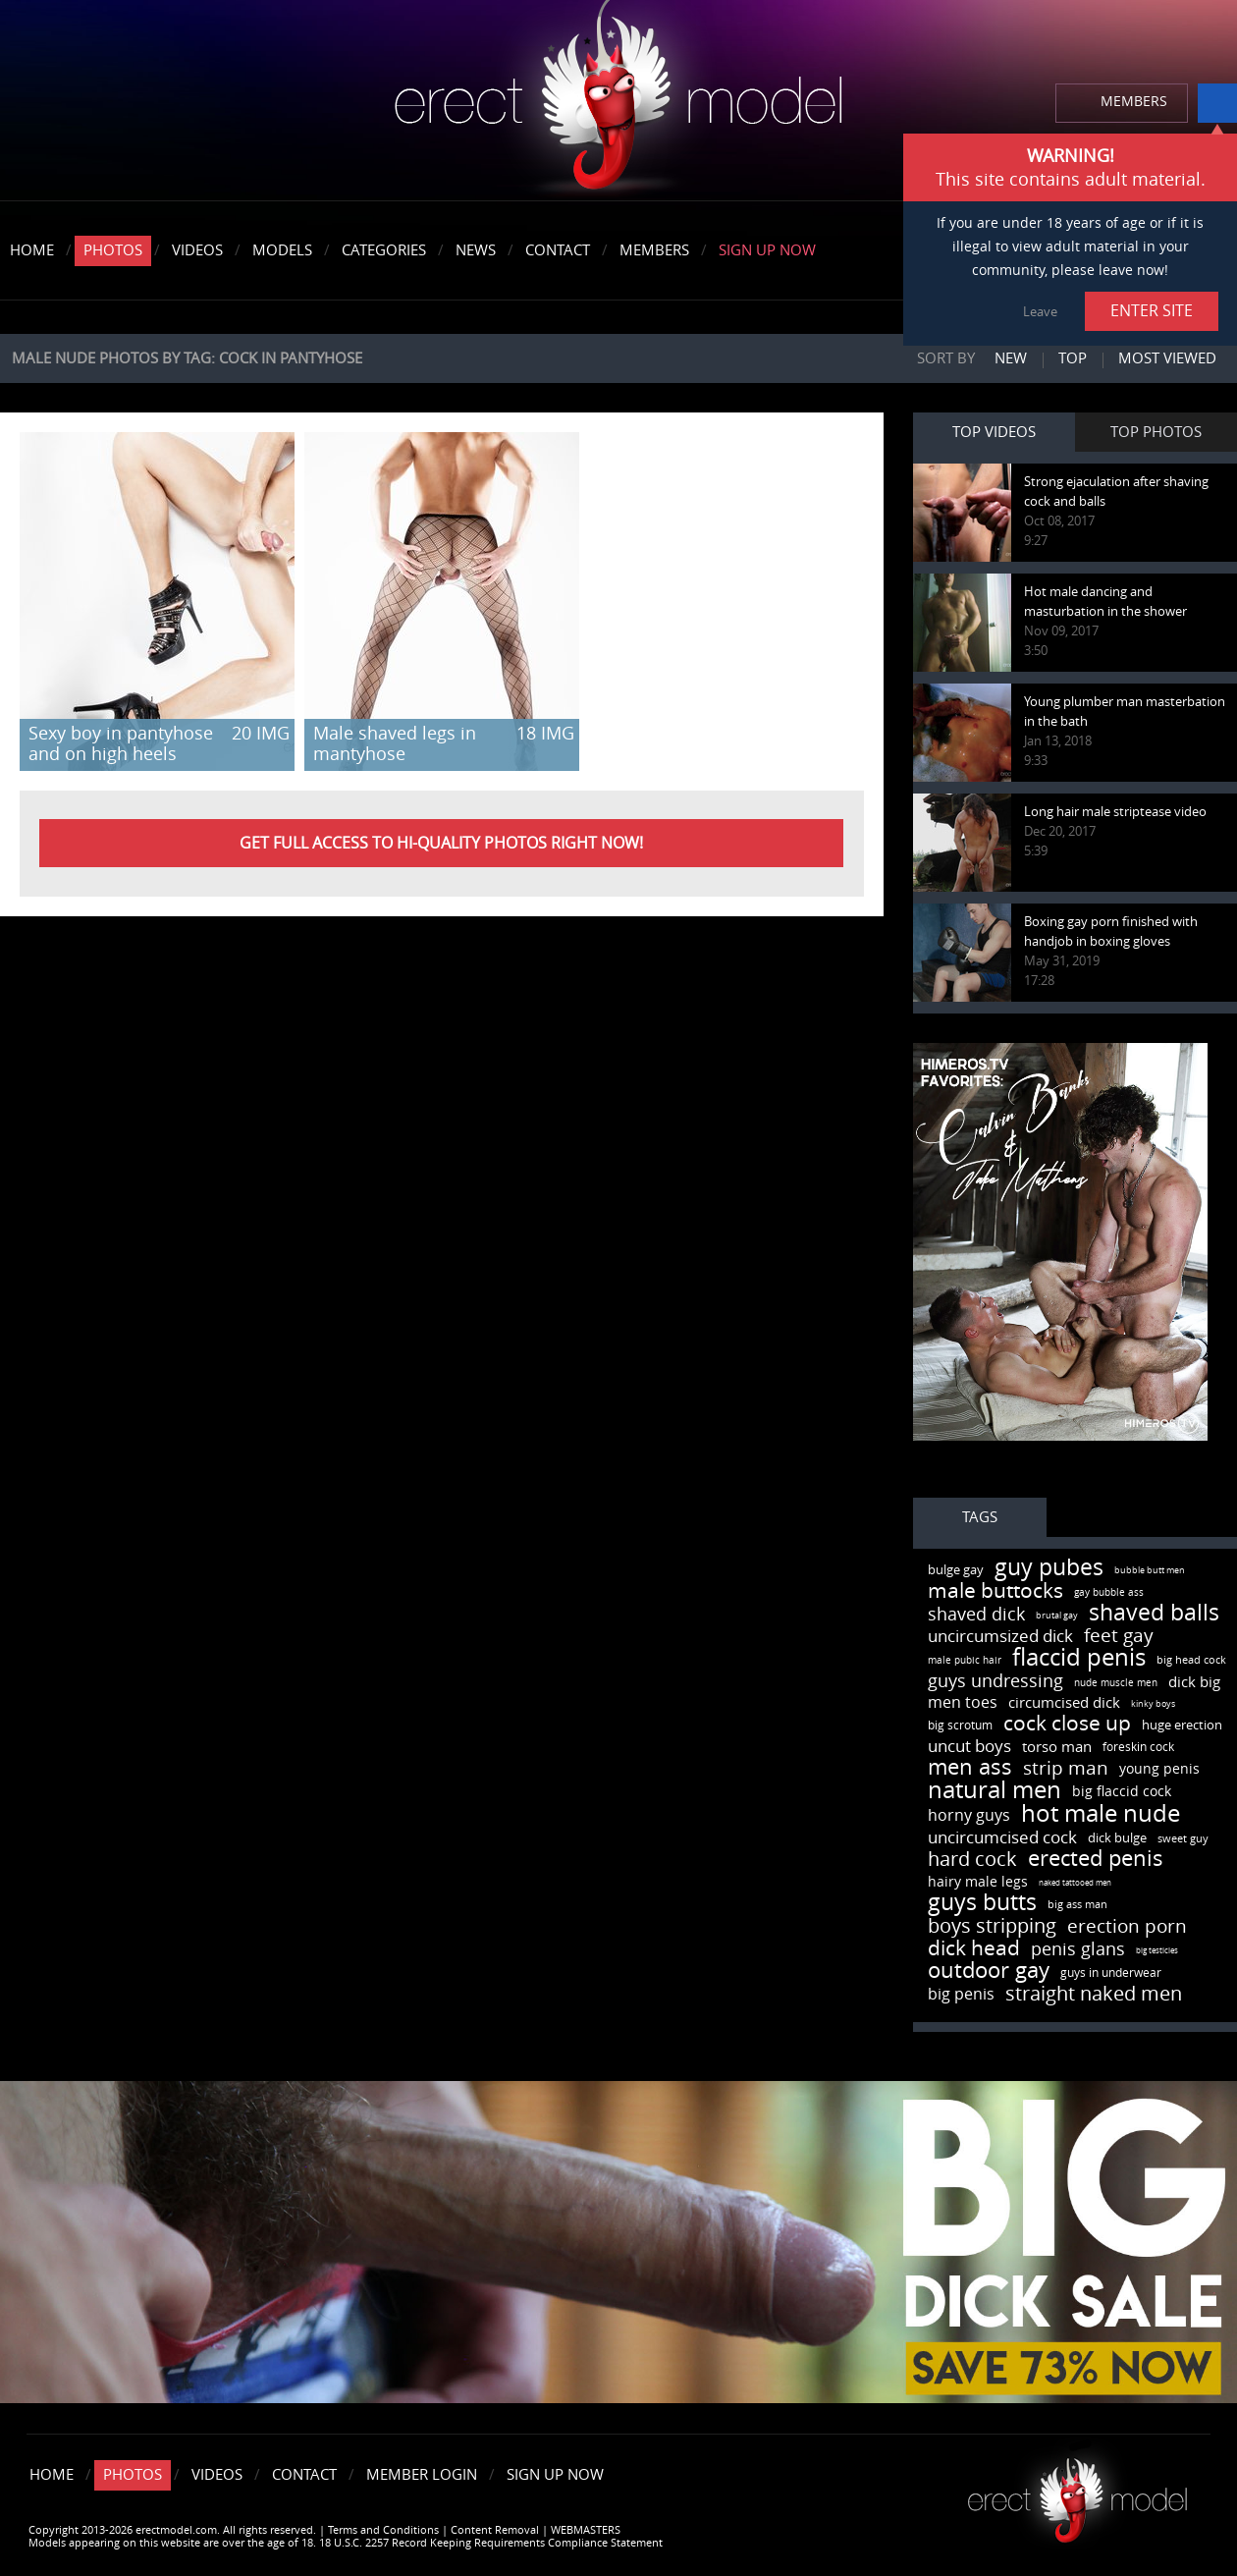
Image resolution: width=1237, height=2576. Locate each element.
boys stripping (992, 1926)
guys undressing (995, 1681)
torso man (1057, 1747)
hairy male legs (978, 1882)
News (476, 250)
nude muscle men (1115, 1683)
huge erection (1182, 1725)
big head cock (1191, 1660)
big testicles (1157, 1950)
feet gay (1119, 1635)
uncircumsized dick (1000, 1636)
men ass (970, 1768)
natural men (994, 1790)
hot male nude (1100, 1814)
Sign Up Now (767, 250)
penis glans (1078, 1949)
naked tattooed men (1075, 1883)
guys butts (982, 1903)
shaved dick (976, 1614)
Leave (1040, 311)
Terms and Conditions (383, 2530)
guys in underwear (1110, 1973)
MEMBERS (1134, 101)
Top (1072, 358)
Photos (112, 250)
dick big (1194, 1682)
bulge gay (956, 1569)
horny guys (969, 1815)
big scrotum (960, 1725)
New (1011, 358)
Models (282, 250)
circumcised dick (1064, 1703)
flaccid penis (1079, 1658)
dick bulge (1117, 1838)
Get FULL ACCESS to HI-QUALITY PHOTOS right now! (441, 843)
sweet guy (1183, 1839)
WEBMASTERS (585, 2530)
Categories (384, 250)
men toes (962, 1702)
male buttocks (995, 1590)
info (1217, 103)
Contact (557, 250)
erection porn (1127, 1926)
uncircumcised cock (1002, 1837)
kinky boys (1153, 1704)
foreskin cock (1138, 1747)
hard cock (972, 1859)
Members (654, 250)
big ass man (1077, 1904)
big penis (961, 1994)
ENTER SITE (1151, 310)
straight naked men (1093, 1993)
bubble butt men (1149, 1570)
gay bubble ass (1109, 1593)
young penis (1159, 1769)
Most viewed (1167, 358)
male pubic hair (964, 1661)
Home (32, 250)
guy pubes (1049, 1568)
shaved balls (1154, 1613)
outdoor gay (988, 1971)
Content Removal (495, 2530)
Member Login (421, 2475)
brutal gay (1057, 1615)
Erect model (1077, 2493)
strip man (1065, 1768)
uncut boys (969, 1746)
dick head (974, 1948)
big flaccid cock (1121, 1791)
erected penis (1095, 1859)
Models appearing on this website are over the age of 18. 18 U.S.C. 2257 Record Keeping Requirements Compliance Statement (345, 2543)
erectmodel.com (618, 101)
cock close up (1067, 1723)
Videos (197, 250)
